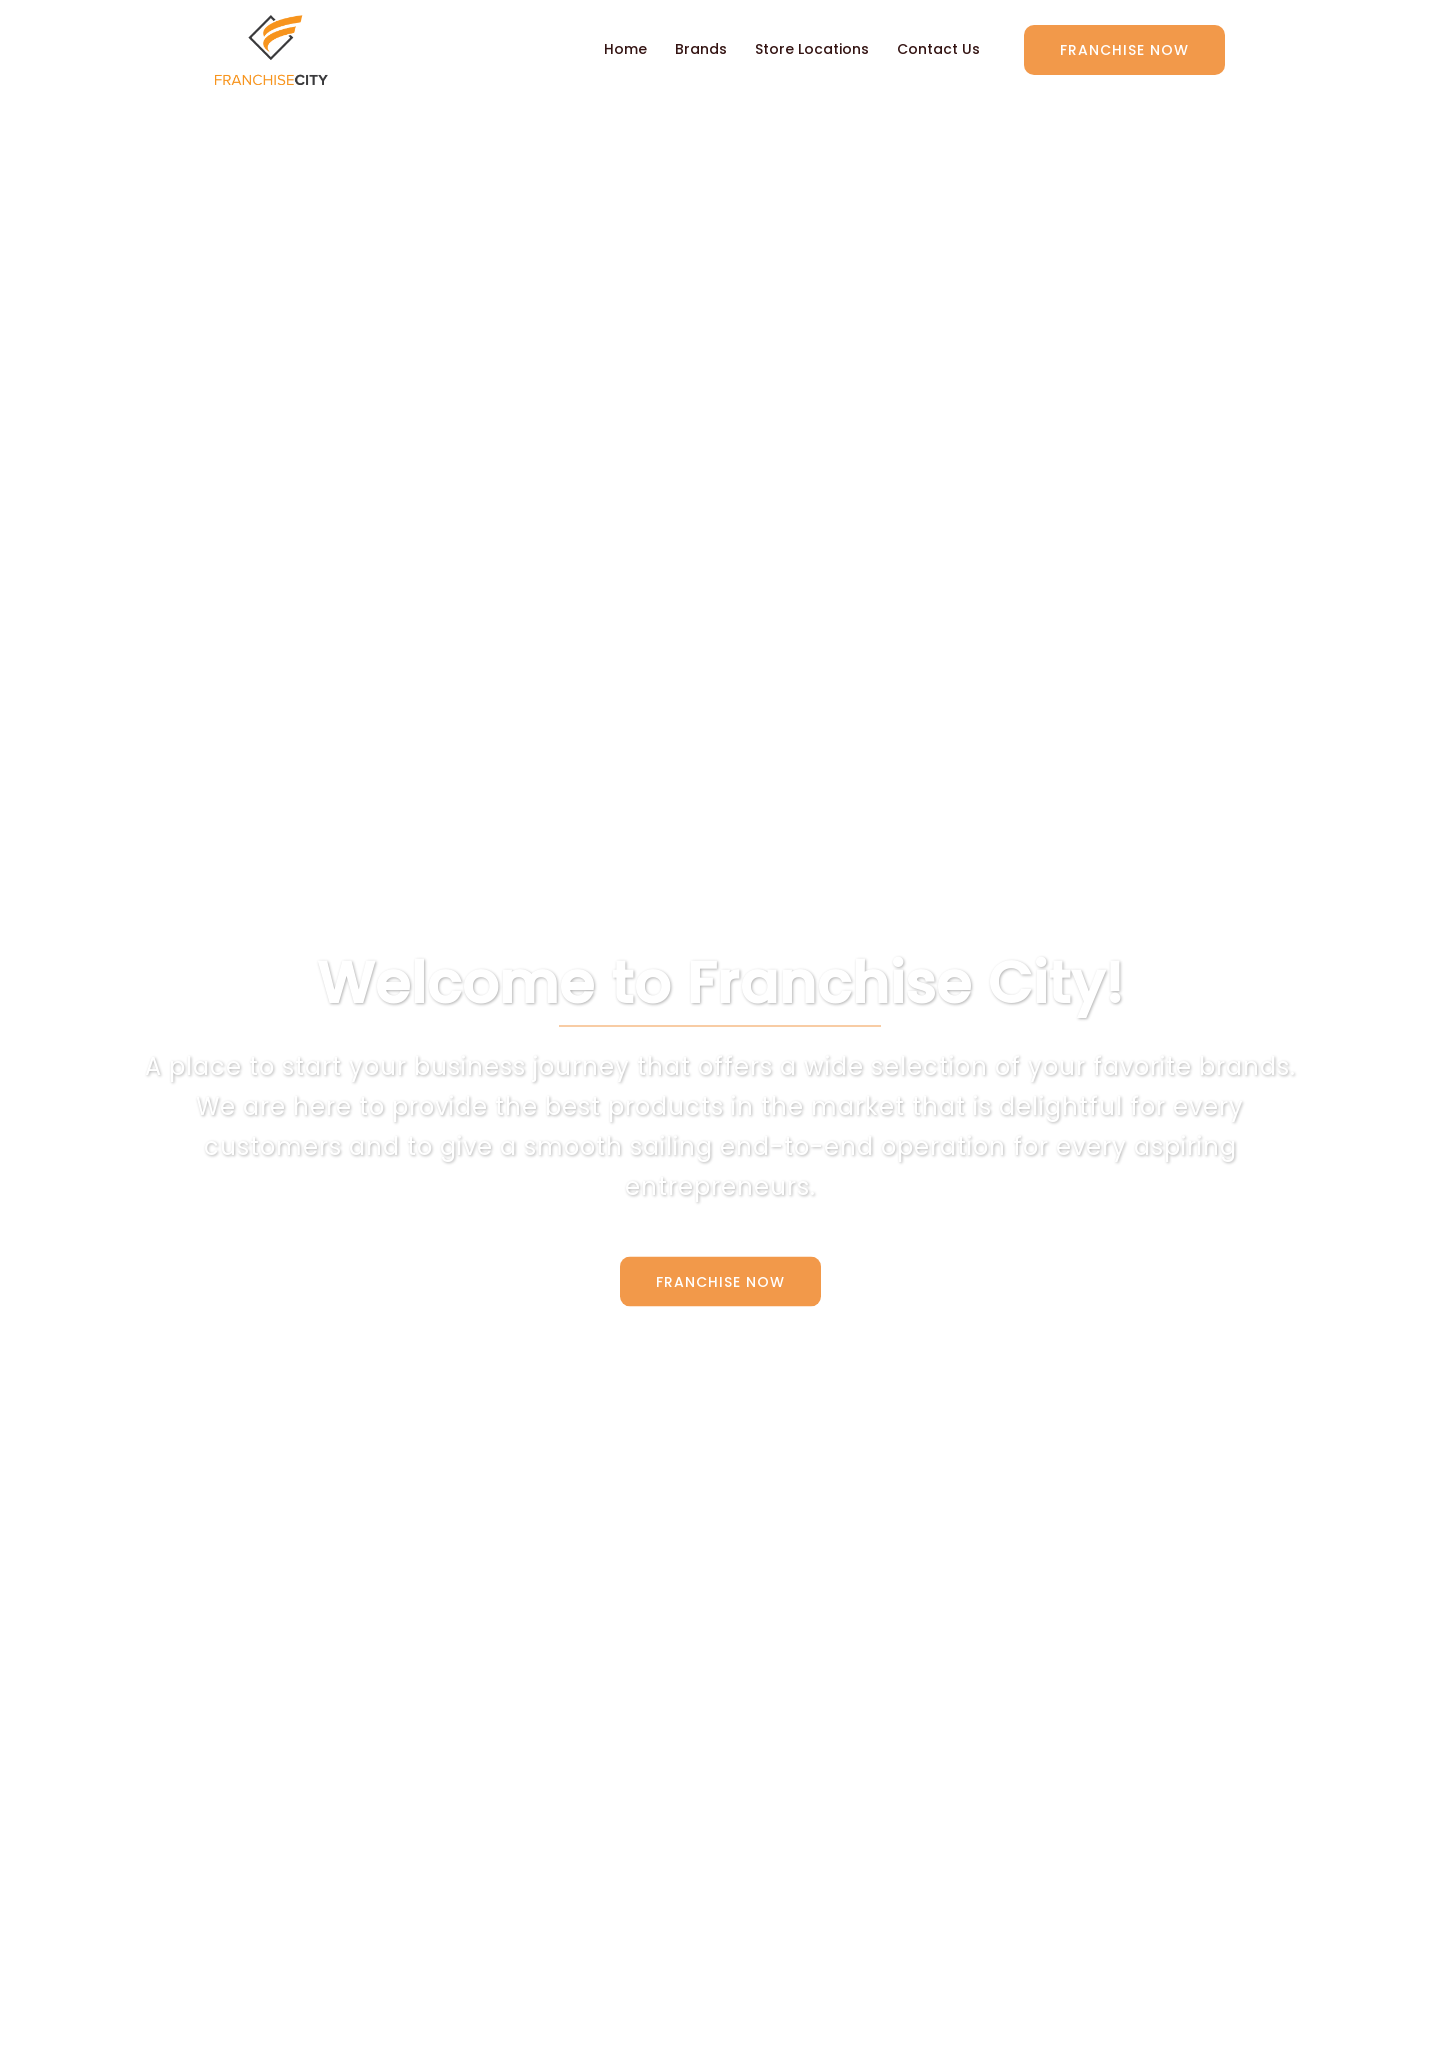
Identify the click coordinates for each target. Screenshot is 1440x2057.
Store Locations (812, 49)
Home (625, 49)
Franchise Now (1124, 50)
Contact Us (938, 49)
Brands (701, 49)
